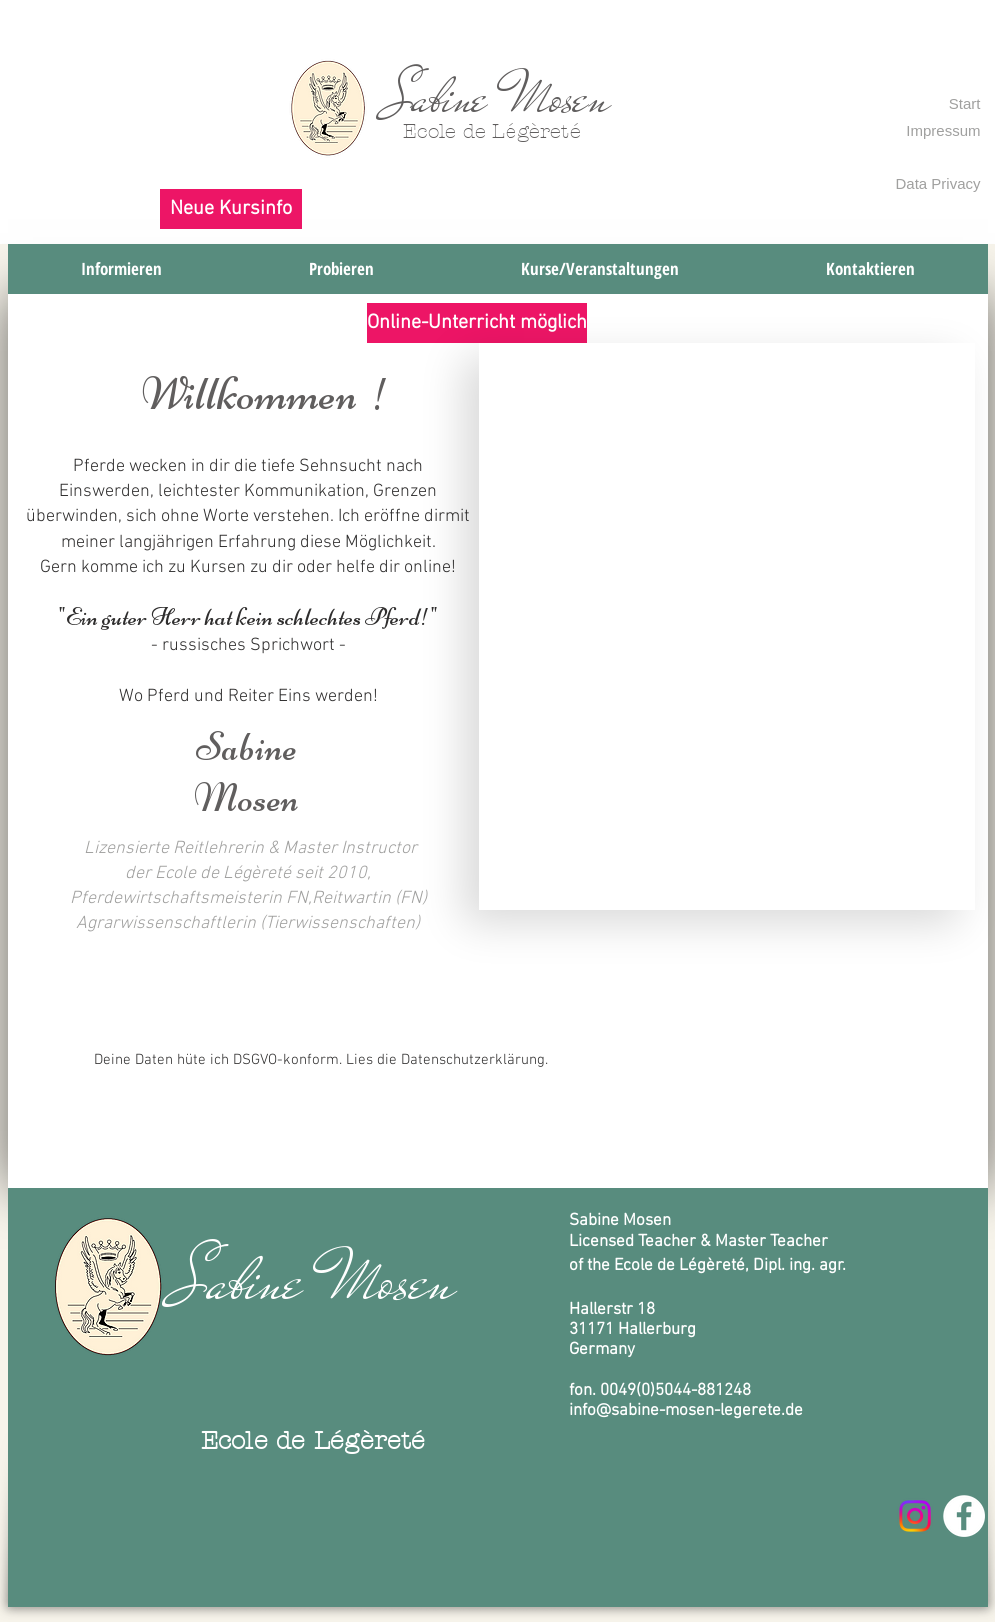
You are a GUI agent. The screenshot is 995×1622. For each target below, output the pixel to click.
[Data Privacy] (933, 183)
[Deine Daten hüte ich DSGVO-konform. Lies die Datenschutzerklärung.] (321, 1060)
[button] (231, 209)
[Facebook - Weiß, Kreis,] (964, 1516)
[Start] (961, 103)
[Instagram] (915, 1516)
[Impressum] (933, 130)
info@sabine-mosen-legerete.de (686, 1411)
